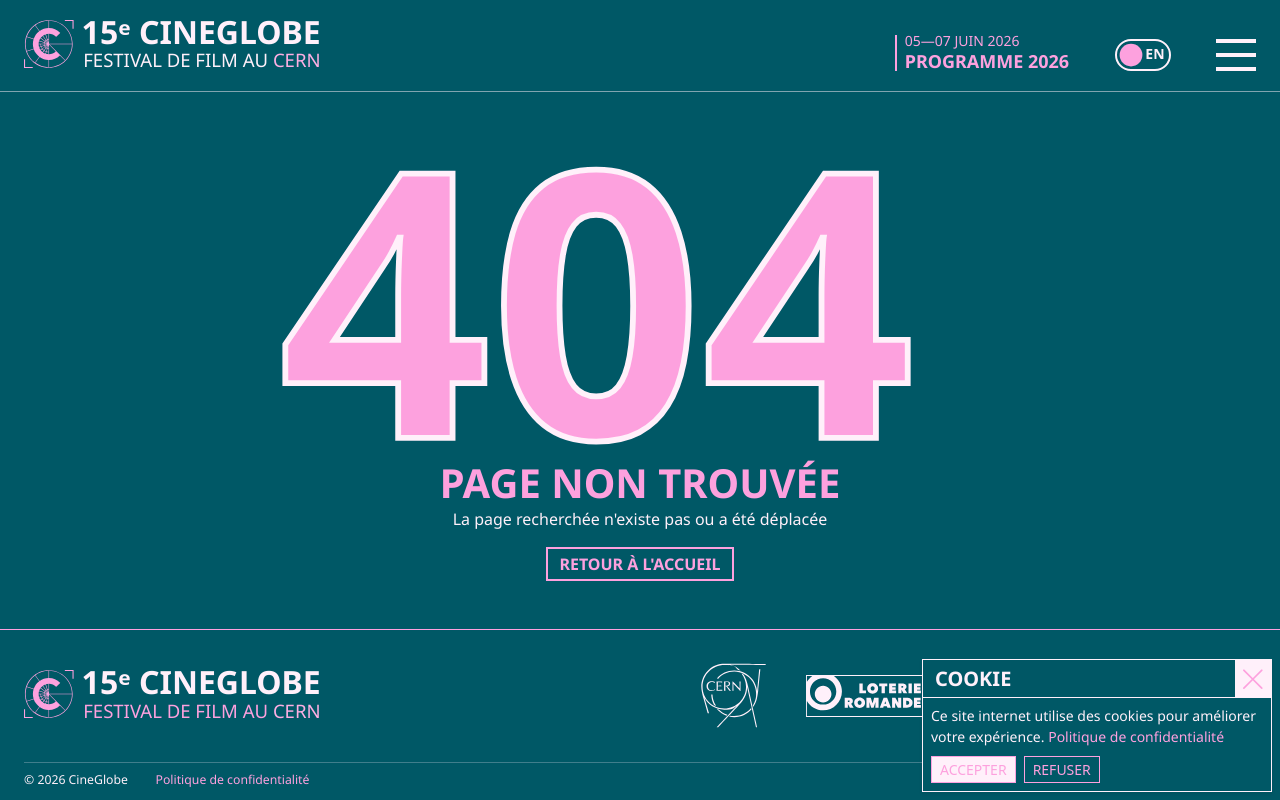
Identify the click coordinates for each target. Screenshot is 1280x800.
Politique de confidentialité (233, 779)
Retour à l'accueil (639, 564)
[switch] (1143, 55)
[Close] (1253, 678)
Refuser (1062, 769)
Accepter (973, 769)
